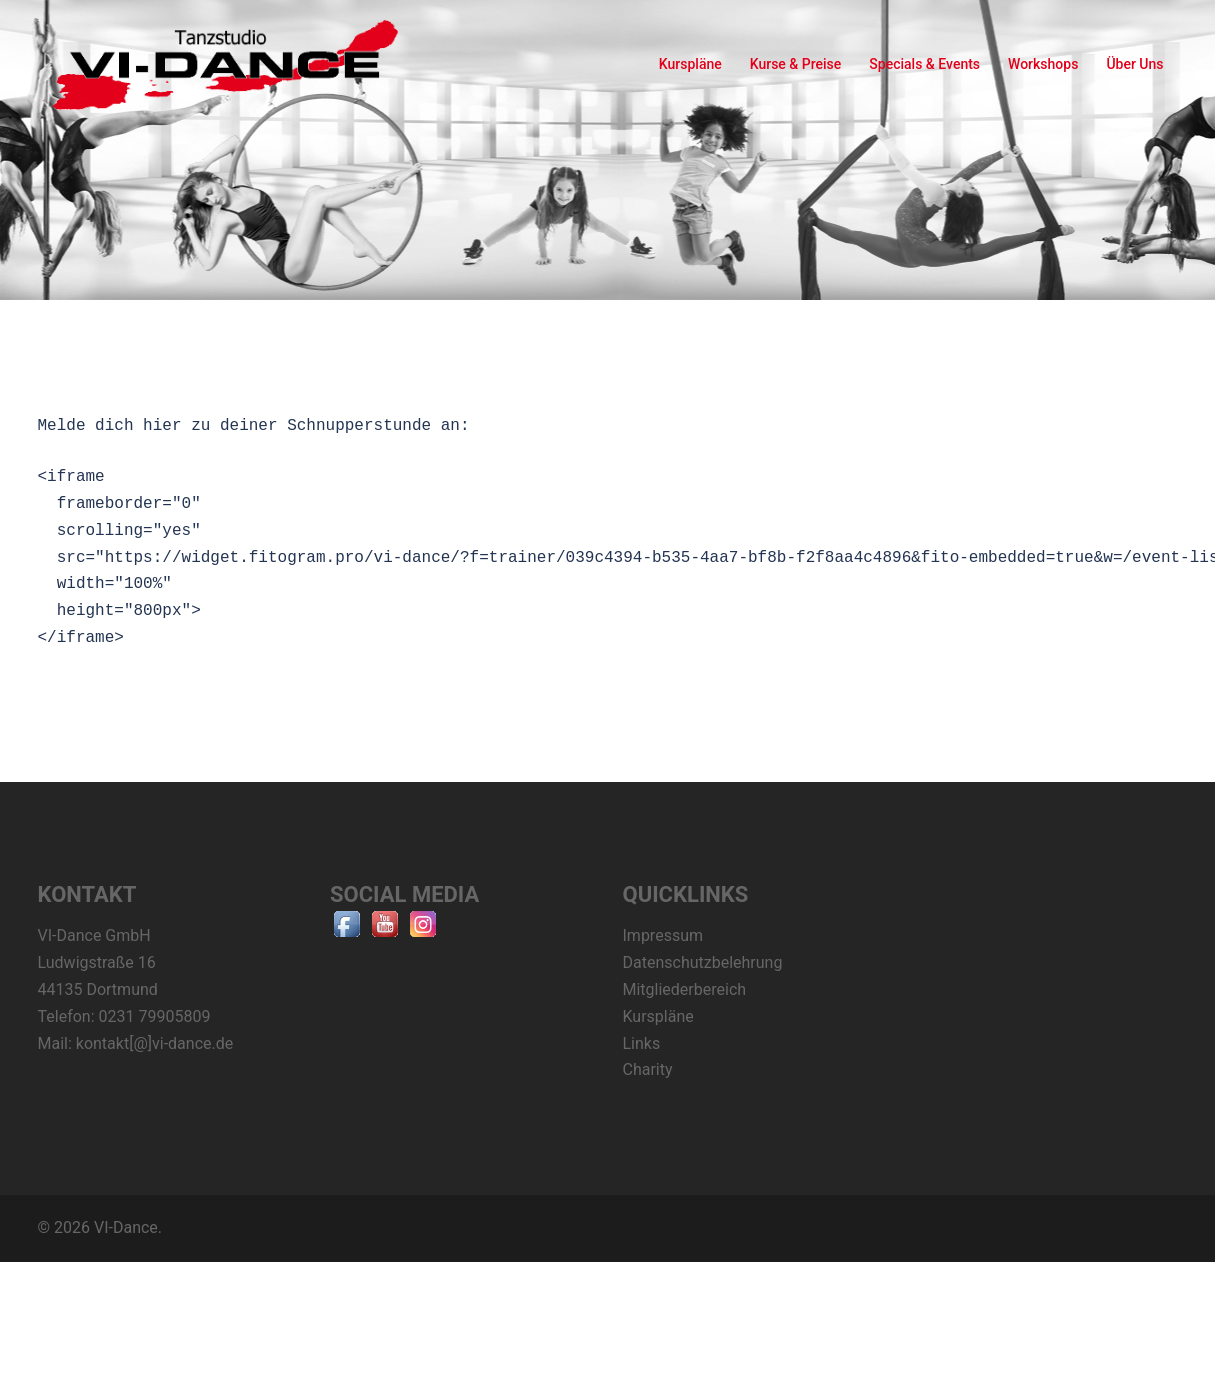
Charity (648, 1069)
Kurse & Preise (796, 64)
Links (642, 1043)
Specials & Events (924, 64)
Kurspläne (690, 64)
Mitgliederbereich (685, 989)
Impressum (663, 935)
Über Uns (1134, 64)
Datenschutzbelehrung (703, 962)
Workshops (1043, 64)
